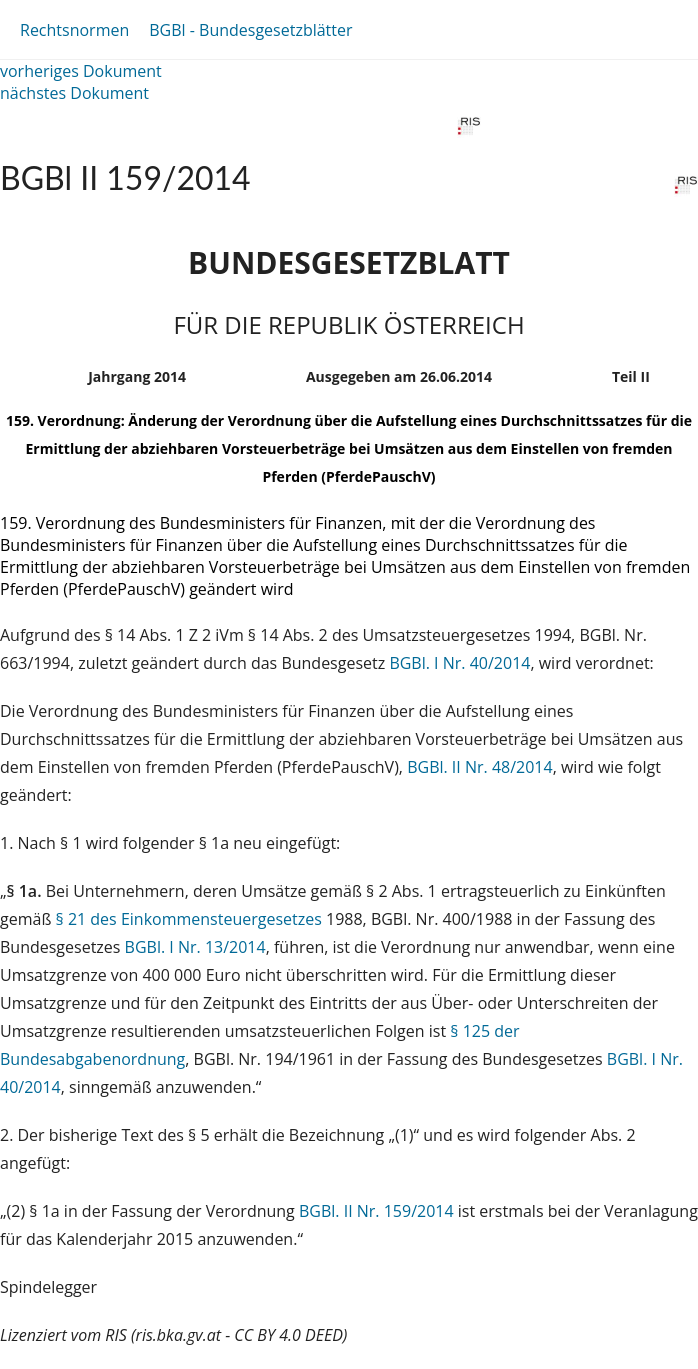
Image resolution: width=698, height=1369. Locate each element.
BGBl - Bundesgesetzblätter (250, 30)
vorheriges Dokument (81, 71)
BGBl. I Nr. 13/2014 (195, 947)
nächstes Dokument (74, 93)
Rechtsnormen (74, 30)
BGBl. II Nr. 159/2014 (376, 1211)
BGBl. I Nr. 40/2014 (459, 663)
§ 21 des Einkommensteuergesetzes (189, 919)
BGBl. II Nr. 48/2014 (480, 767)
